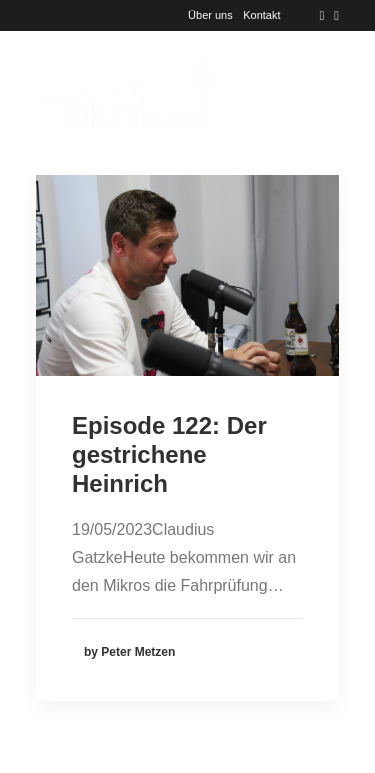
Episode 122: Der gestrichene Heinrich (169, 454)
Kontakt (261, 15)
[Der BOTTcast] (125, 95)
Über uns (210, 15)
